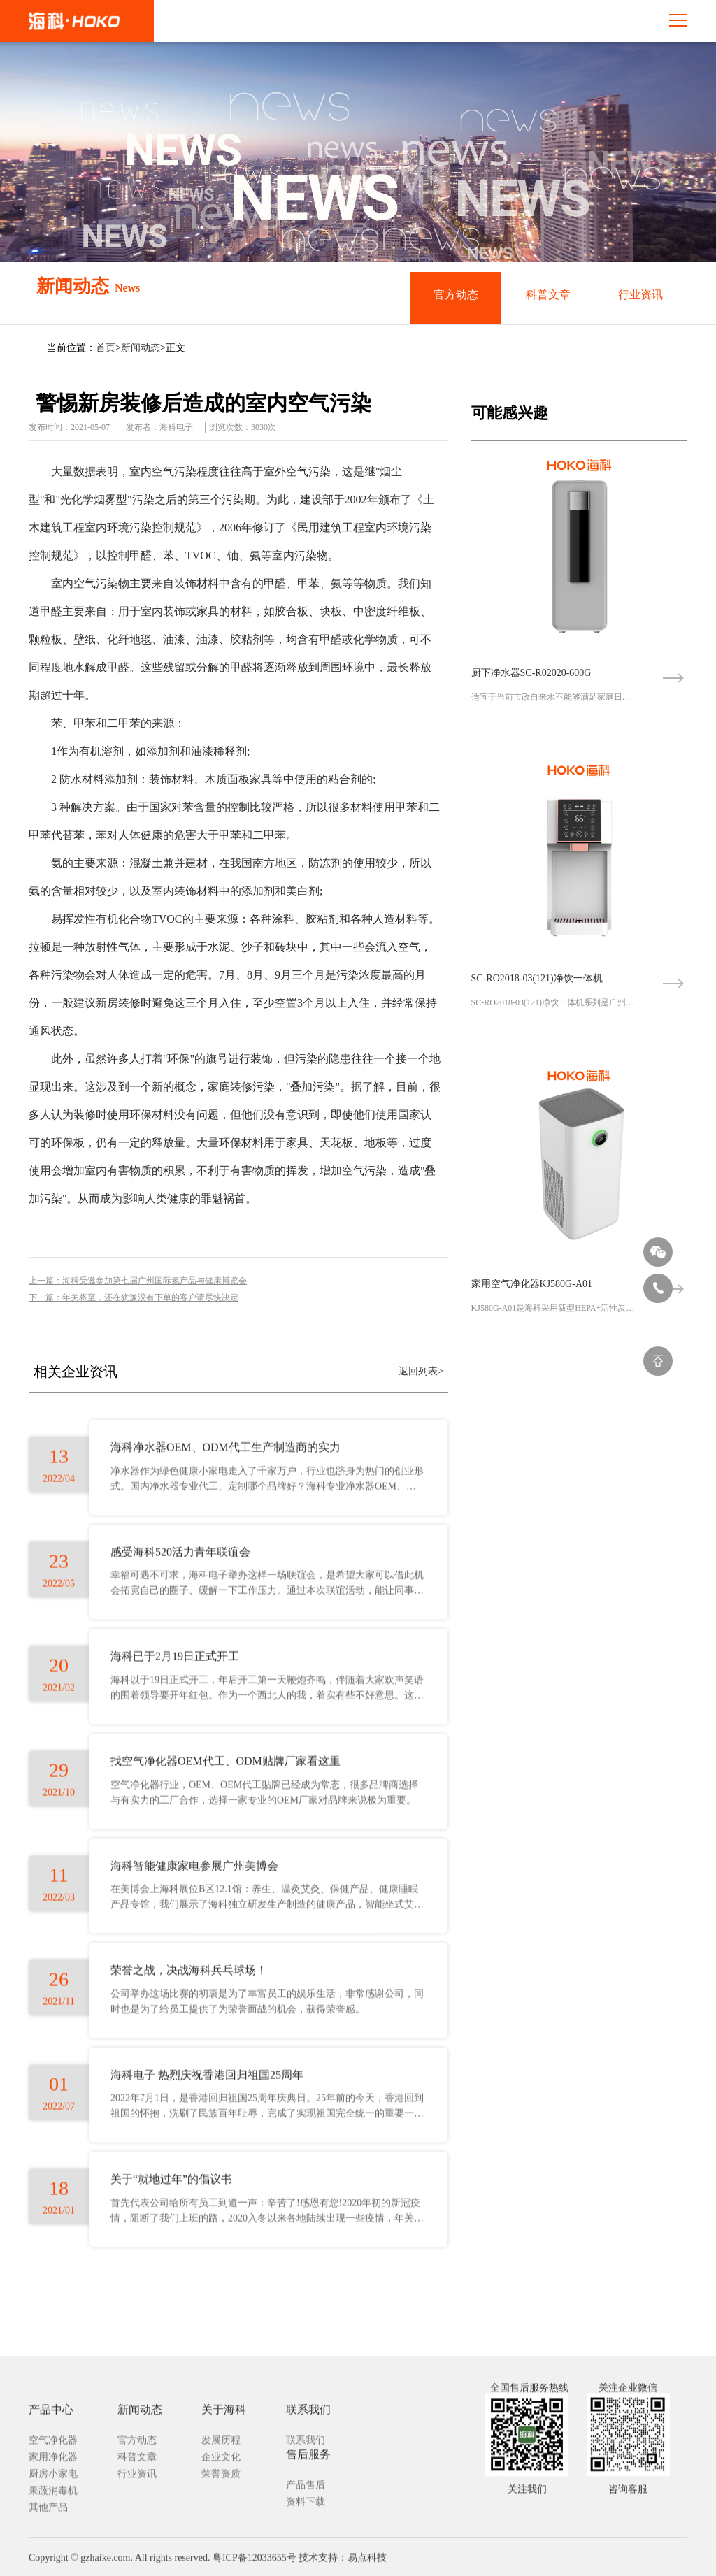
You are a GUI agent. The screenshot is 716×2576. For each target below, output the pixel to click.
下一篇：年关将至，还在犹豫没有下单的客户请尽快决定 (133, 1297)
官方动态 (456, 297)
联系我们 (305, 2545)
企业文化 (221, 2562)
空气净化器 (53, 2545)
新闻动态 (140, 348)
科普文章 (548, 297)
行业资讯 (640, 297)
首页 (105, 348)
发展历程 (221, 2545)
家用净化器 (53, 2562)
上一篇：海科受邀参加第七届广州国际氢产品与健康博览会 (138, 1281)
